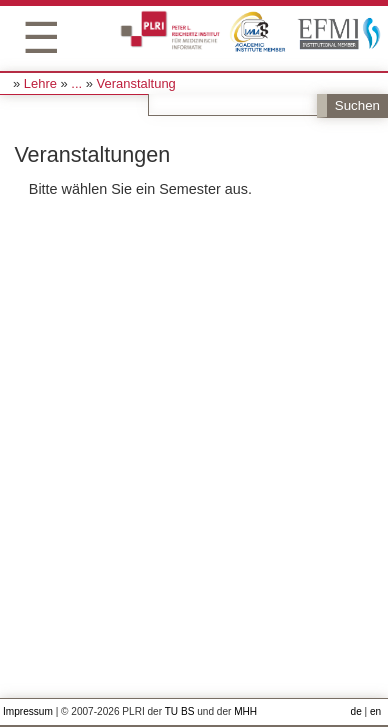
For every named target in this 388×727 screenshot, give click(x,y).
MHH (245, 711)
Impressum (28, 711)
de (356, 711)
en (375, 711)
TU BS (180, 711)
